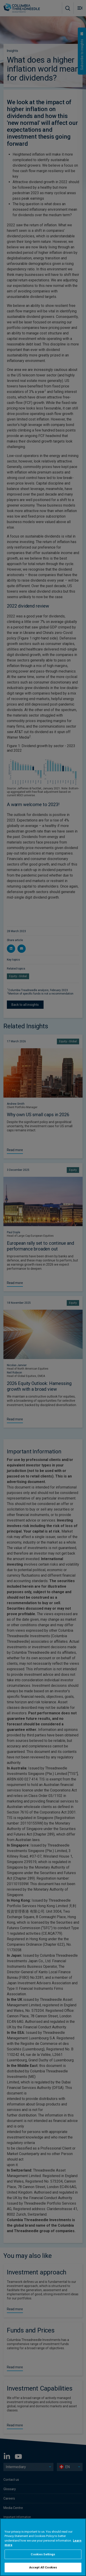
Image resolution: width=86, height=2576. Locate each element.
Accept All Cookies (43, 2567)
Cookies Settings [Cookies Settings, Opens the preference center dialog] (43, 2554)
